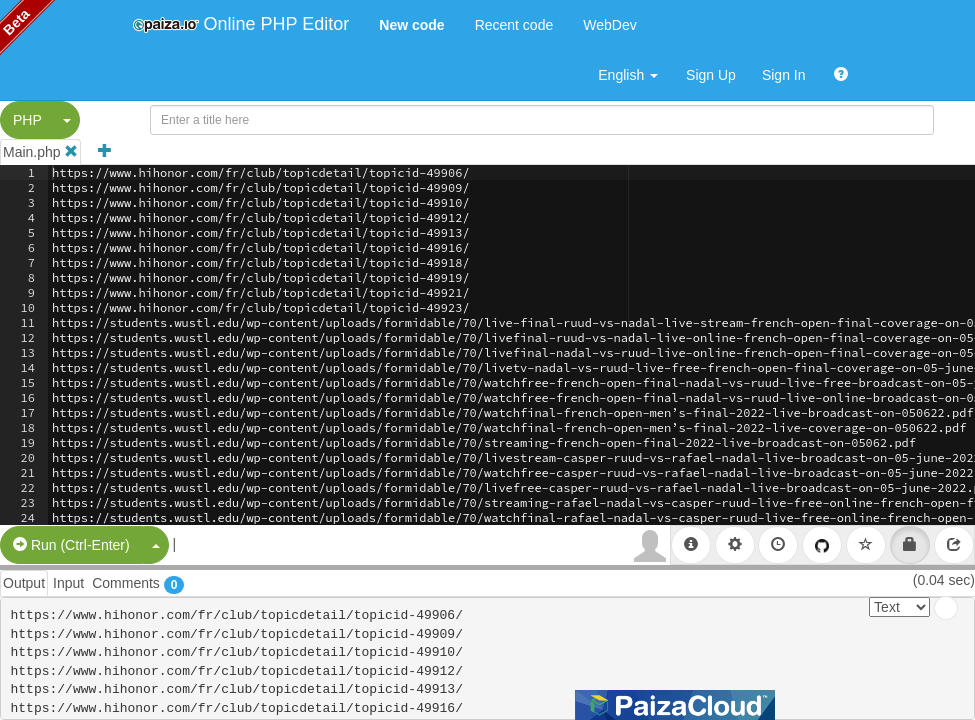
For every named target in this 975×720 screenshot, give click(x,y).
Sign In (784, 75)
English (628, 75)
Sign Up (711, 75)
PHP (27, 120)
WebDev (609, 25)
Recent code (514, 25)
